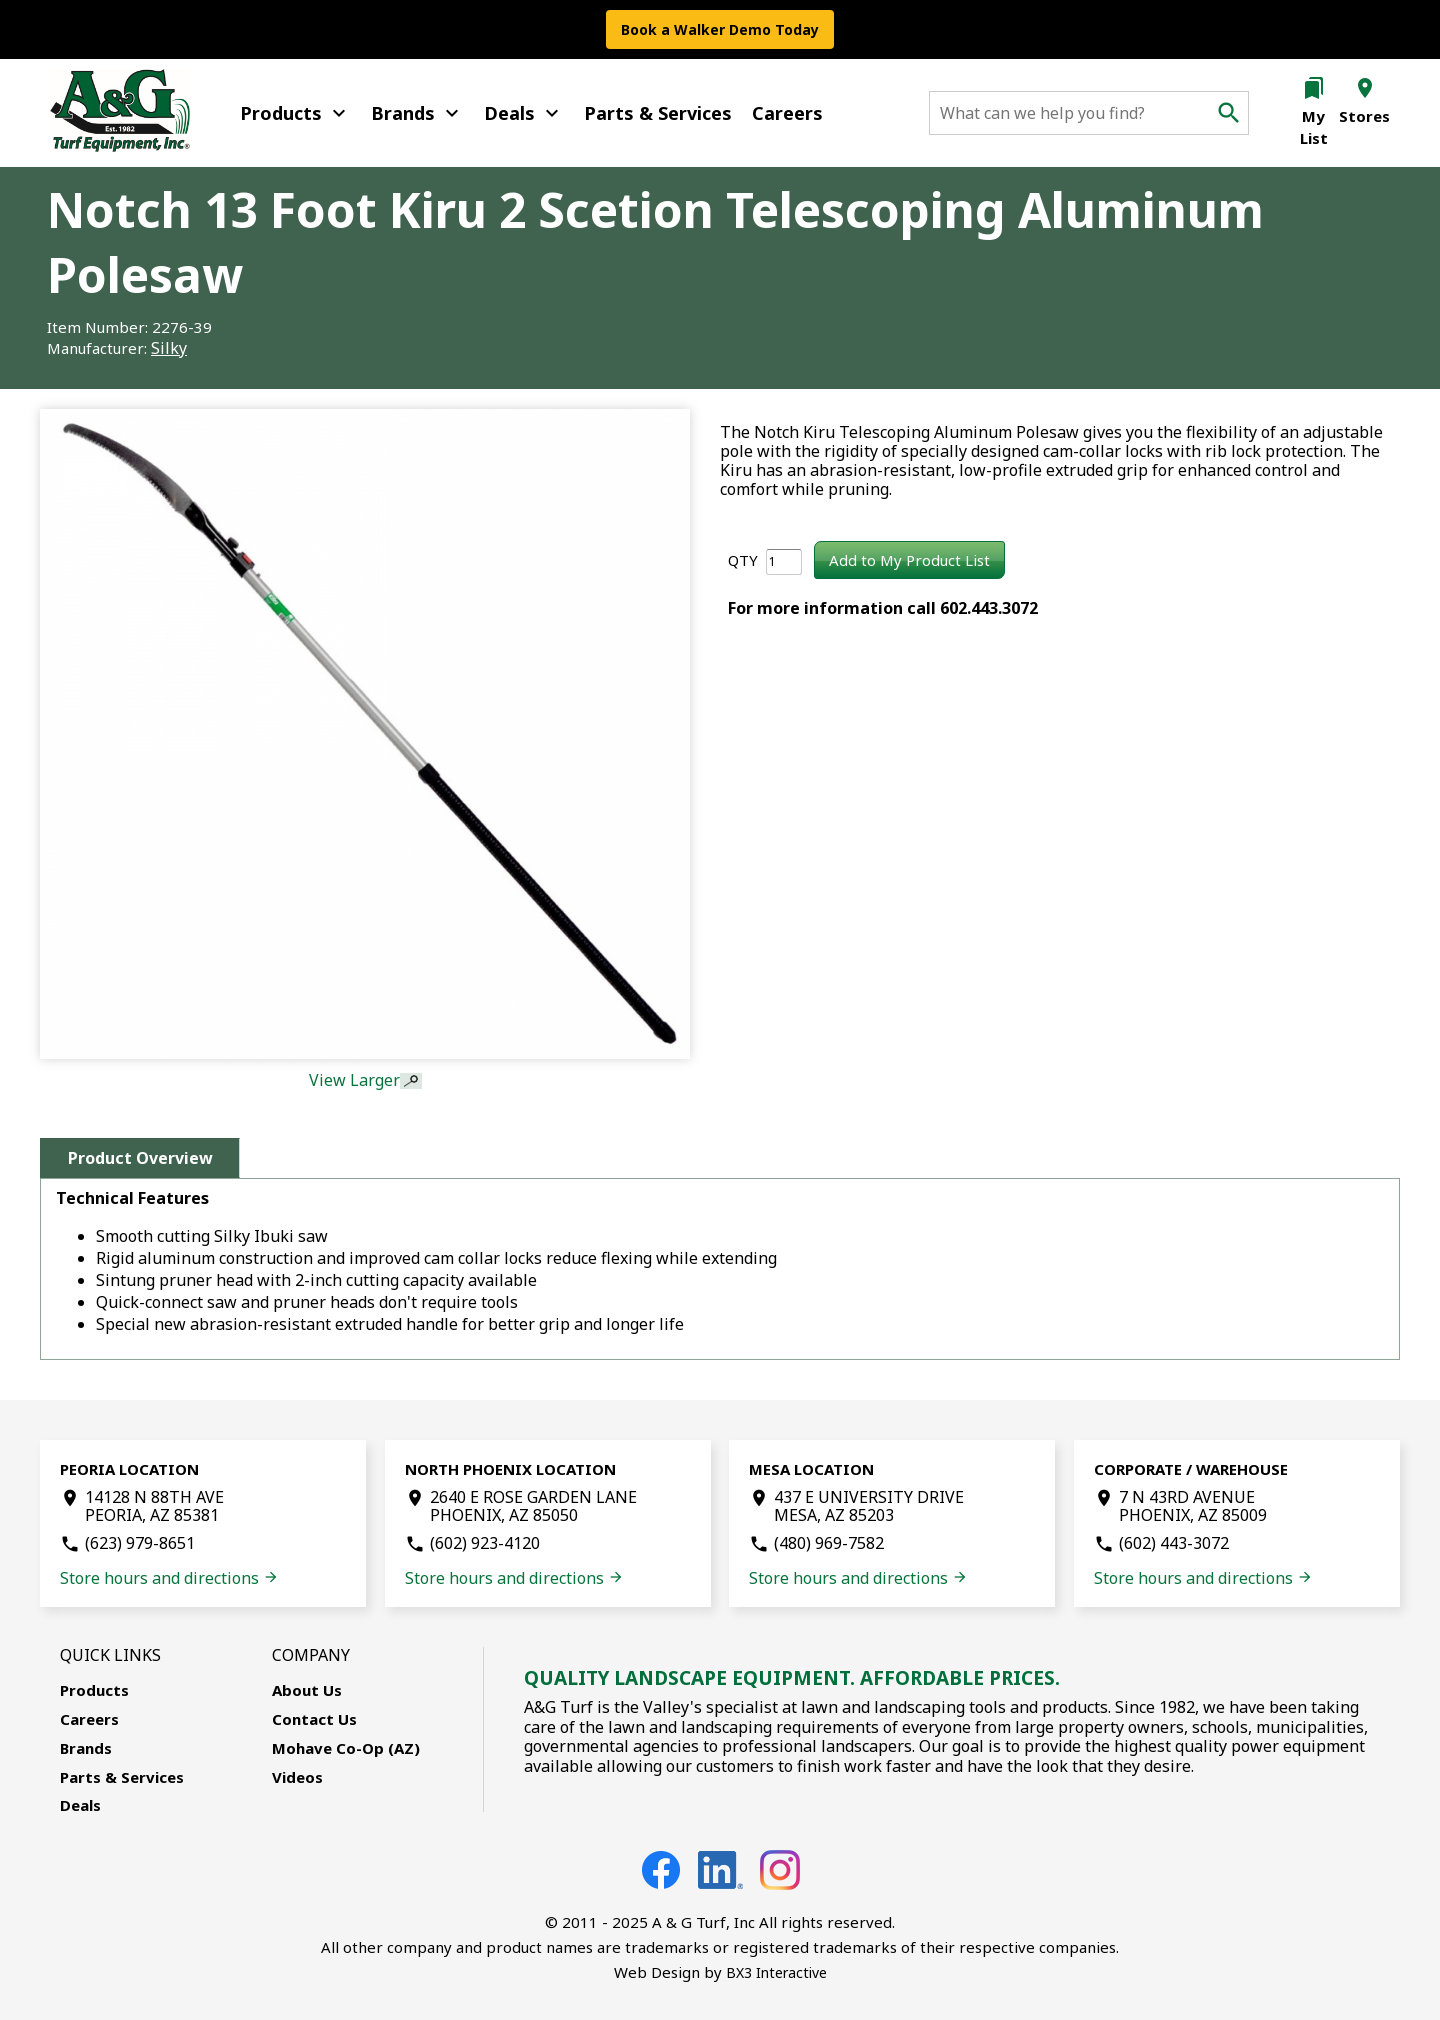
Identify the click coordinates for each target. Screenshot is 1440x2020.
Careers (787, 113)
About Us (307, 1690)
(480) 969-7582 (829, 1543)
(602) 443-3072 (1174, 1543)
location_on (1365, 88)
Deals (524, 113)
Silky (169, 348)
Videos (297, 1777)
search (1229, 113)
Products (295, 113)
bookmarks (1314, 88)
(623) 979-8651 (140, 1543)
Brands (417, 113)
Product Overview (140, 1158)
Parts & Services (658, 113)
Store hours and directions (169, 1578)
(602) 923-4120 (485, 1543)
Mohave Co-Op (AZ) (346, 1748)
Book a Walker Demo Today (720, 29)
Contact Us (314, 1719)
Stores (1364, 116)
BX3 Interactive (776, 1972)
